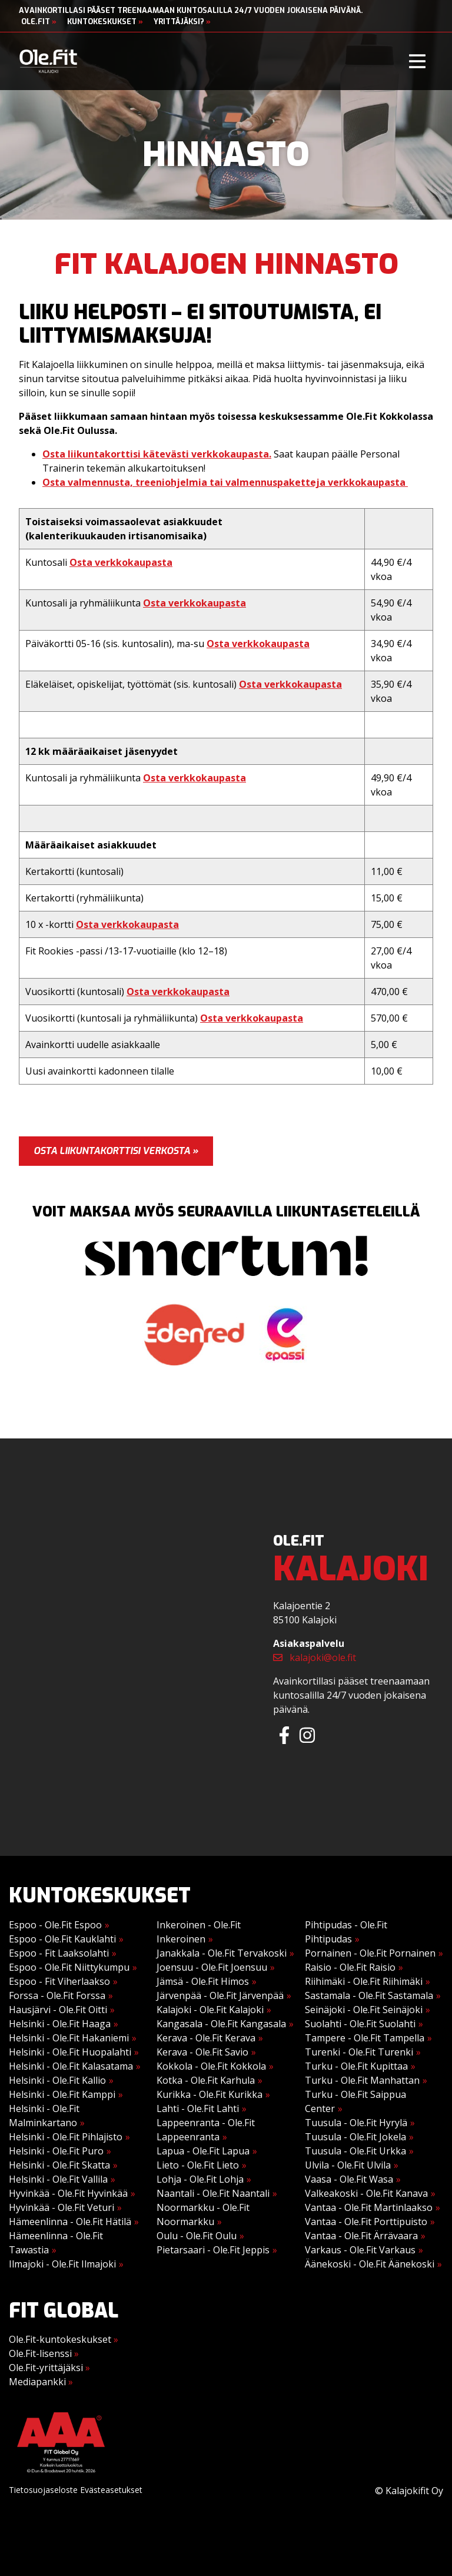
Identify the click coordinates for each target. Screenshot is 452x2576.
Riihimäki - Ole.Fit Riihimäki (364, 1981)
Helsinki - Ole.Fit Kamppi (62, 2094)
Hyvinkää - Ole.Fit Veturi (61, 2207)
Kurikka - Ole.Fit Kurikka (209, 2094)
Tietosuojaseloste (43, 2489)
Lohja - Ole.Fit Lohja (200, 2179)
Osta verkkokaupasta (120, 562)
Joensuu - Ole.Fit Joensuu (212, 1967)
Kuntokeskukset (105, 21)
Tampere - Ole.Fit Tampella (364, 2037)
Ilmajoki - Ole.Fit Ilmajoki (62, 2263)
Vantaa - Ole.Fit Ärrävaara (361, 2235)
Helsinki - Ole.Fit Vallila (58, 2179)
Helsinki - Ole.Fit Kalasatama (71, 2066)
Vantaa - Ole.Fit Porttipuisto (366, 2221)
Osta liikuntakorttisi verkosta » (116, 1151)
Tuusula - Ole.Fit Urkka (355, 2150)
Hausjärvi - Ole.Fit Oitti (58, 2009)
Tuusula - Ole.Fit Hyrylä (356, 2122)
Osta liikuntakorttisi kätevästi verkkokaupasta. (156, 453)
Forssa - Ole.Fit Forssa (57, 1995)
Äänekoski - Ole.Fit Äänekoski (369, 2263)
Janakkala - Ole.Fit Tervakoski (222, 1953)
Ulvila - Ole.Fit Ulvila (348, 2165)
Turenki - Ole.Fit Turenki (359, 2051)
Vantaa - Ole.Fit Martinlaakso (369, 2207)
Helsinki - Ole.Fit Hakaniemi (69, 2037)
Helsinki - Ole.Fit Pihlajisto (65, 2136)
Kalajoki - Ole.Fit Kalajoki (210, 2009)
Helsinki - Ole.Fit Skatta (59, 2165)
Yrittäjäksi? (182, 21)
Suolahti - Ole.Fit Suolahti (360, 2023)
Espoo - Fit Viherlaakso (59, 1981)
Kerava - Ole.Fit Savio (202, 2051)
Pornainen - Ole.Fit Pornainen (370, 1953)
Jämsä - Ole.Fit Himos (203, 1981)
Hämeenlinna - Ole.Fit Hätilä (70, 2221)
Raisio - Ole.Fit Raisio (350, 1967)
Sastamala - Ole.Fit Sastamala (369, 1995)
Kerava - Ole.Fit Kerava (206, 2037)
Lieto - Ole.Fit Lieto (198, 2165)
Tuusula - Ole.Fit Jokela (355, 2136)
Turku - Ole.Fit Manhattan (362, 2080)
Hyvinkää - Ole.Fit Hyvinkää (68, 2193)
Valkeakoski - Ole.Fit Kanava (366, 2193)
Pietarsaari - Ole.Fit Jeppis (213, 2249)
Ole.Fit (38, 21)
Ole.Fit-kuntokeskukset (63, 2339)
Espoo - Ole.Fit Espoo (55, 1924)
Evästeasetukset (111, 2489)
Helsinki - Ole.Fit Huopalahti (70, 2051)
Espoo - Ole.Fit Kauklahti (62, 1938)
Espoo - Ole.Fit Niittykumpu (69, 1967)
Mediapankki (41, 2381)
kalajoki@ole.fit (314, 1657)
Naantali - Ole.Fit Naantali (213, 2193)
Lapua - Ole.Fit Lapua (203, 2150)
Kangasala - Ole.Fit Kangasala (221, 2023)
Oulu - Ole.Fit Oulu (197, 2235)
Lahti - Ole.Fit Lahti (198, 2108)
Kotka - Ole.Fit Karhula (206, 2080)
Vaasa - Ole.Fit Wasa (349, 2179)
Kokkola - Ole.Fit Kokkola (211, 2066)
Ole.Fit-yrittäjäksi (49, 2367)
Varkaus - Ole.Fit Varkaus (360, 2249)
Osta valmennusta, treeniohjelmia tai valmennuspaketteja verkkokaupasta (225, 482)
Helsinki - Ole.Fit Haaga (60, 2023)
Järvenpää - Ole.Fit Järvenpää (220, 1995)
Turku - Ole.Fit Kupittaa (356, 2066)
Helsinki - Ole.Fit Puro (56, 2150)
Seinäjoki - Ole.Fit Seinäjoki (364, 2009)
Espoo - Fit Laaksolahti (59, 1953)
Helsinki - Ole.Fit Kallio (57, 2080)
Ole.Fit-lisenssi (44, 2353)
